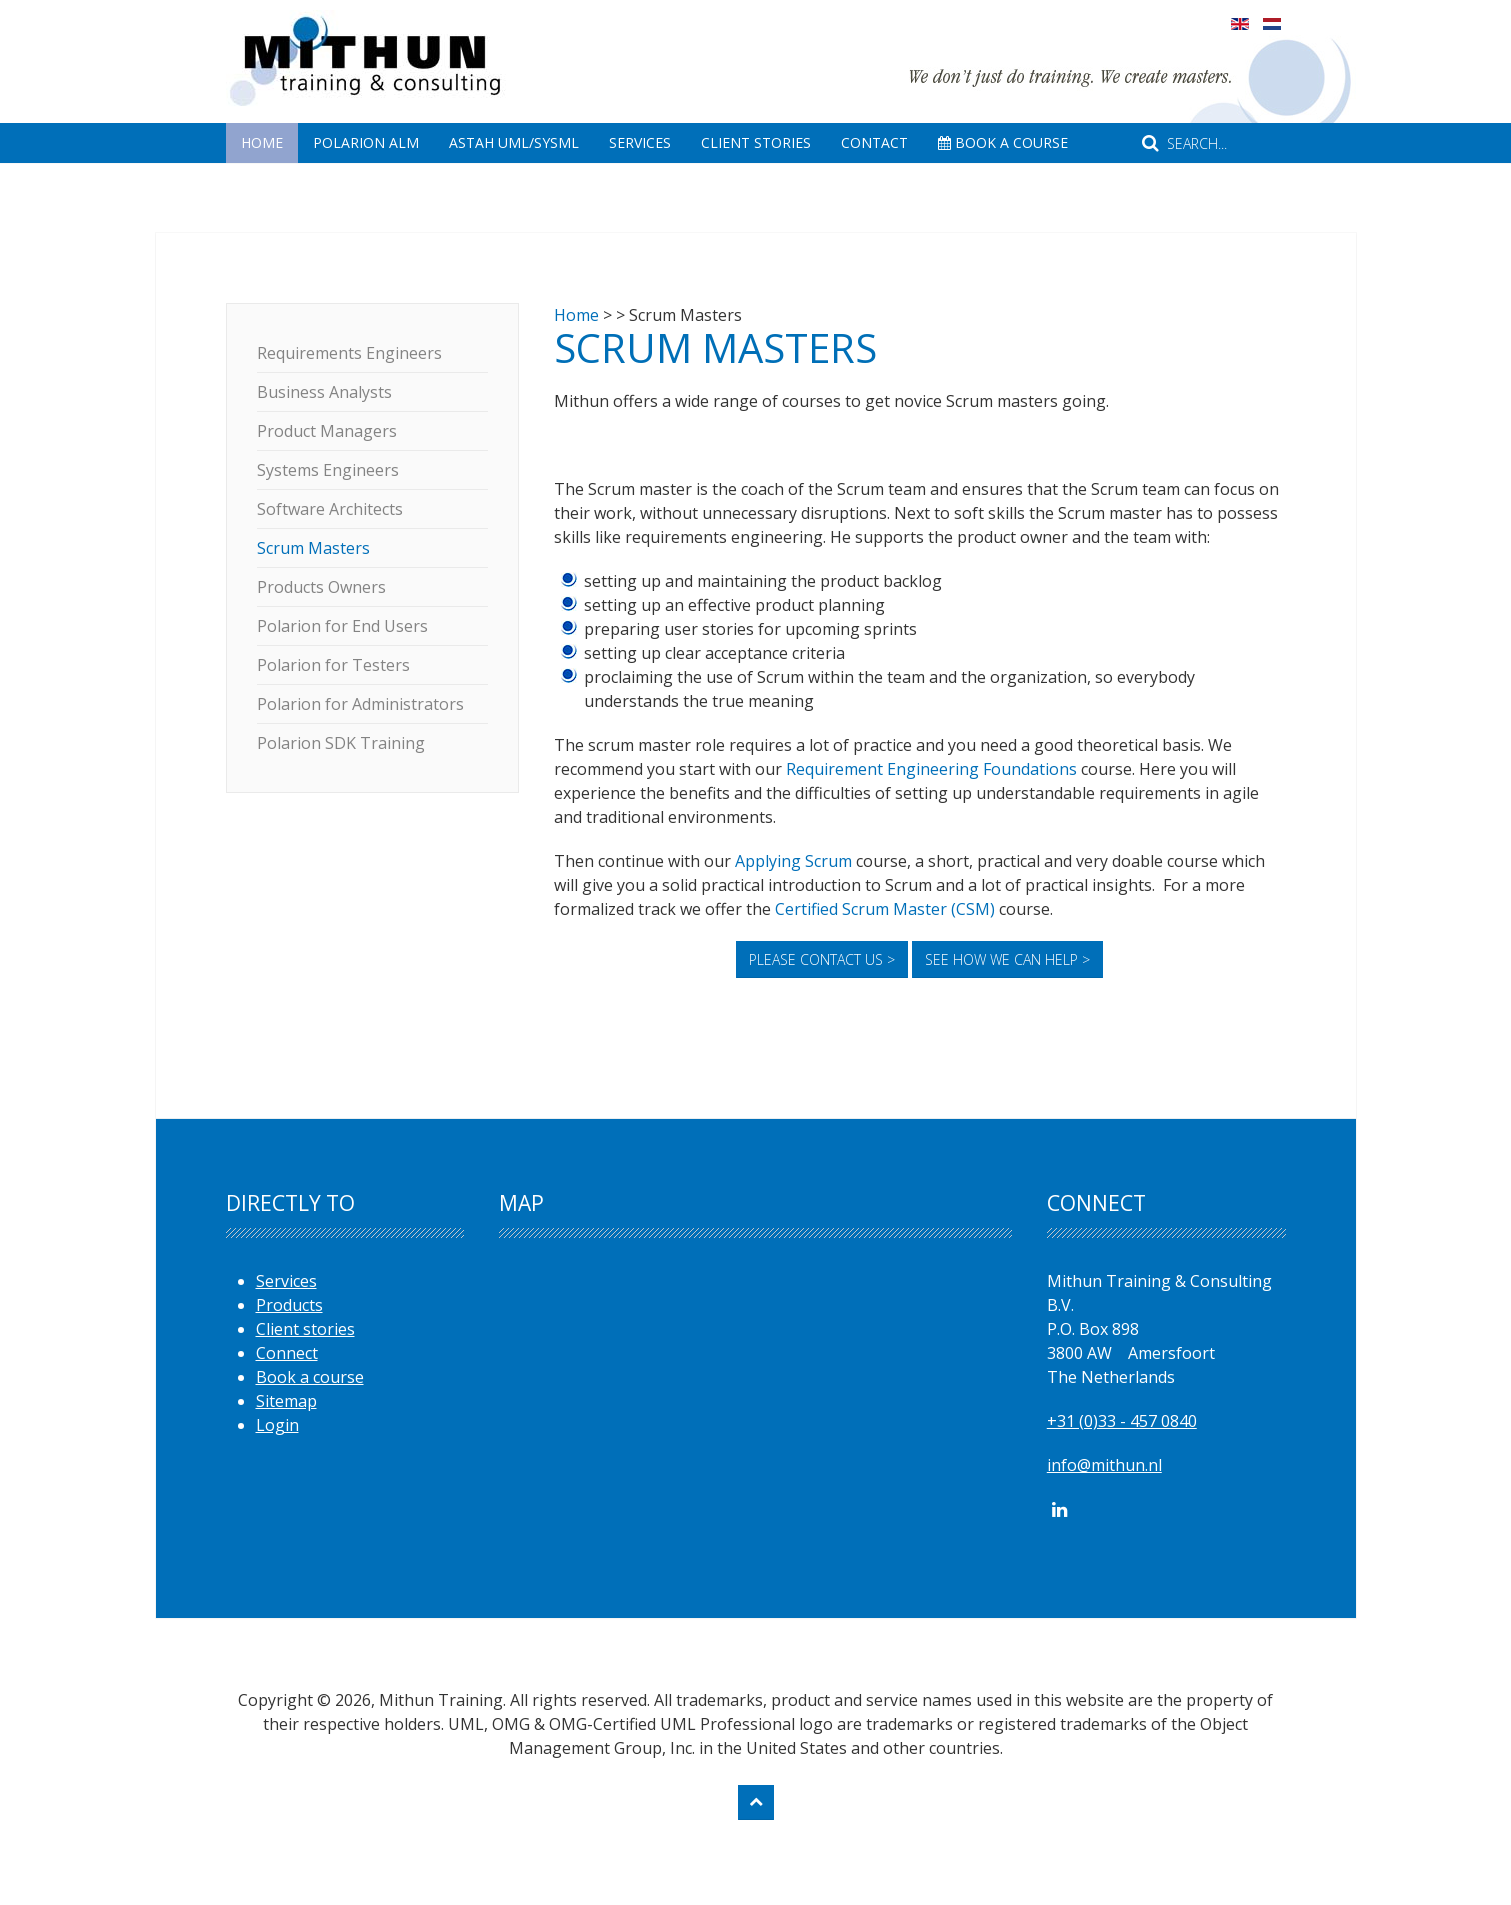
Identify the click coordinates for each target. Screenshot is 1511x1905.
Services (640, 142)
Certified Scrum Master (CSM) (885, 909)
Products (289, 1305)
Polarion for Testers (333, 665)
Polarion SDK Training (341, 743)
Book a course (310, 1377)
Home (262, 142)
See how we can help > (1007, 959)
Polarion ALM (366, 142)
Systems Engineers (328, 470)
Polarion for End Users (342, 626)
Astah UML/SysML (514, 142)
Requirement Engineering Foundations (931, 769)
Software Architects (330, 509)
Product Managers (327, 431)
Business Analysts (324, 392)
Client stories (305, 1329)
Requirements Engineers (349, 353)
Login (277, 1425)
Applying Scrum (793, 861)
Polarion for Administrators (360, 704)
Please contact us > (822, 959)
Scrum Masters (313, 548)
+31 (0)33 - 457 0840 (1122, 1421)
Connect (287, 1353)
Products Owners (321, 587)
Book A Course (1003, 142)
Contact (874, 142)
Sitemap (286, 1401)
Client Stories (756, 142)
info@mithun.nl (1104, 1465)
